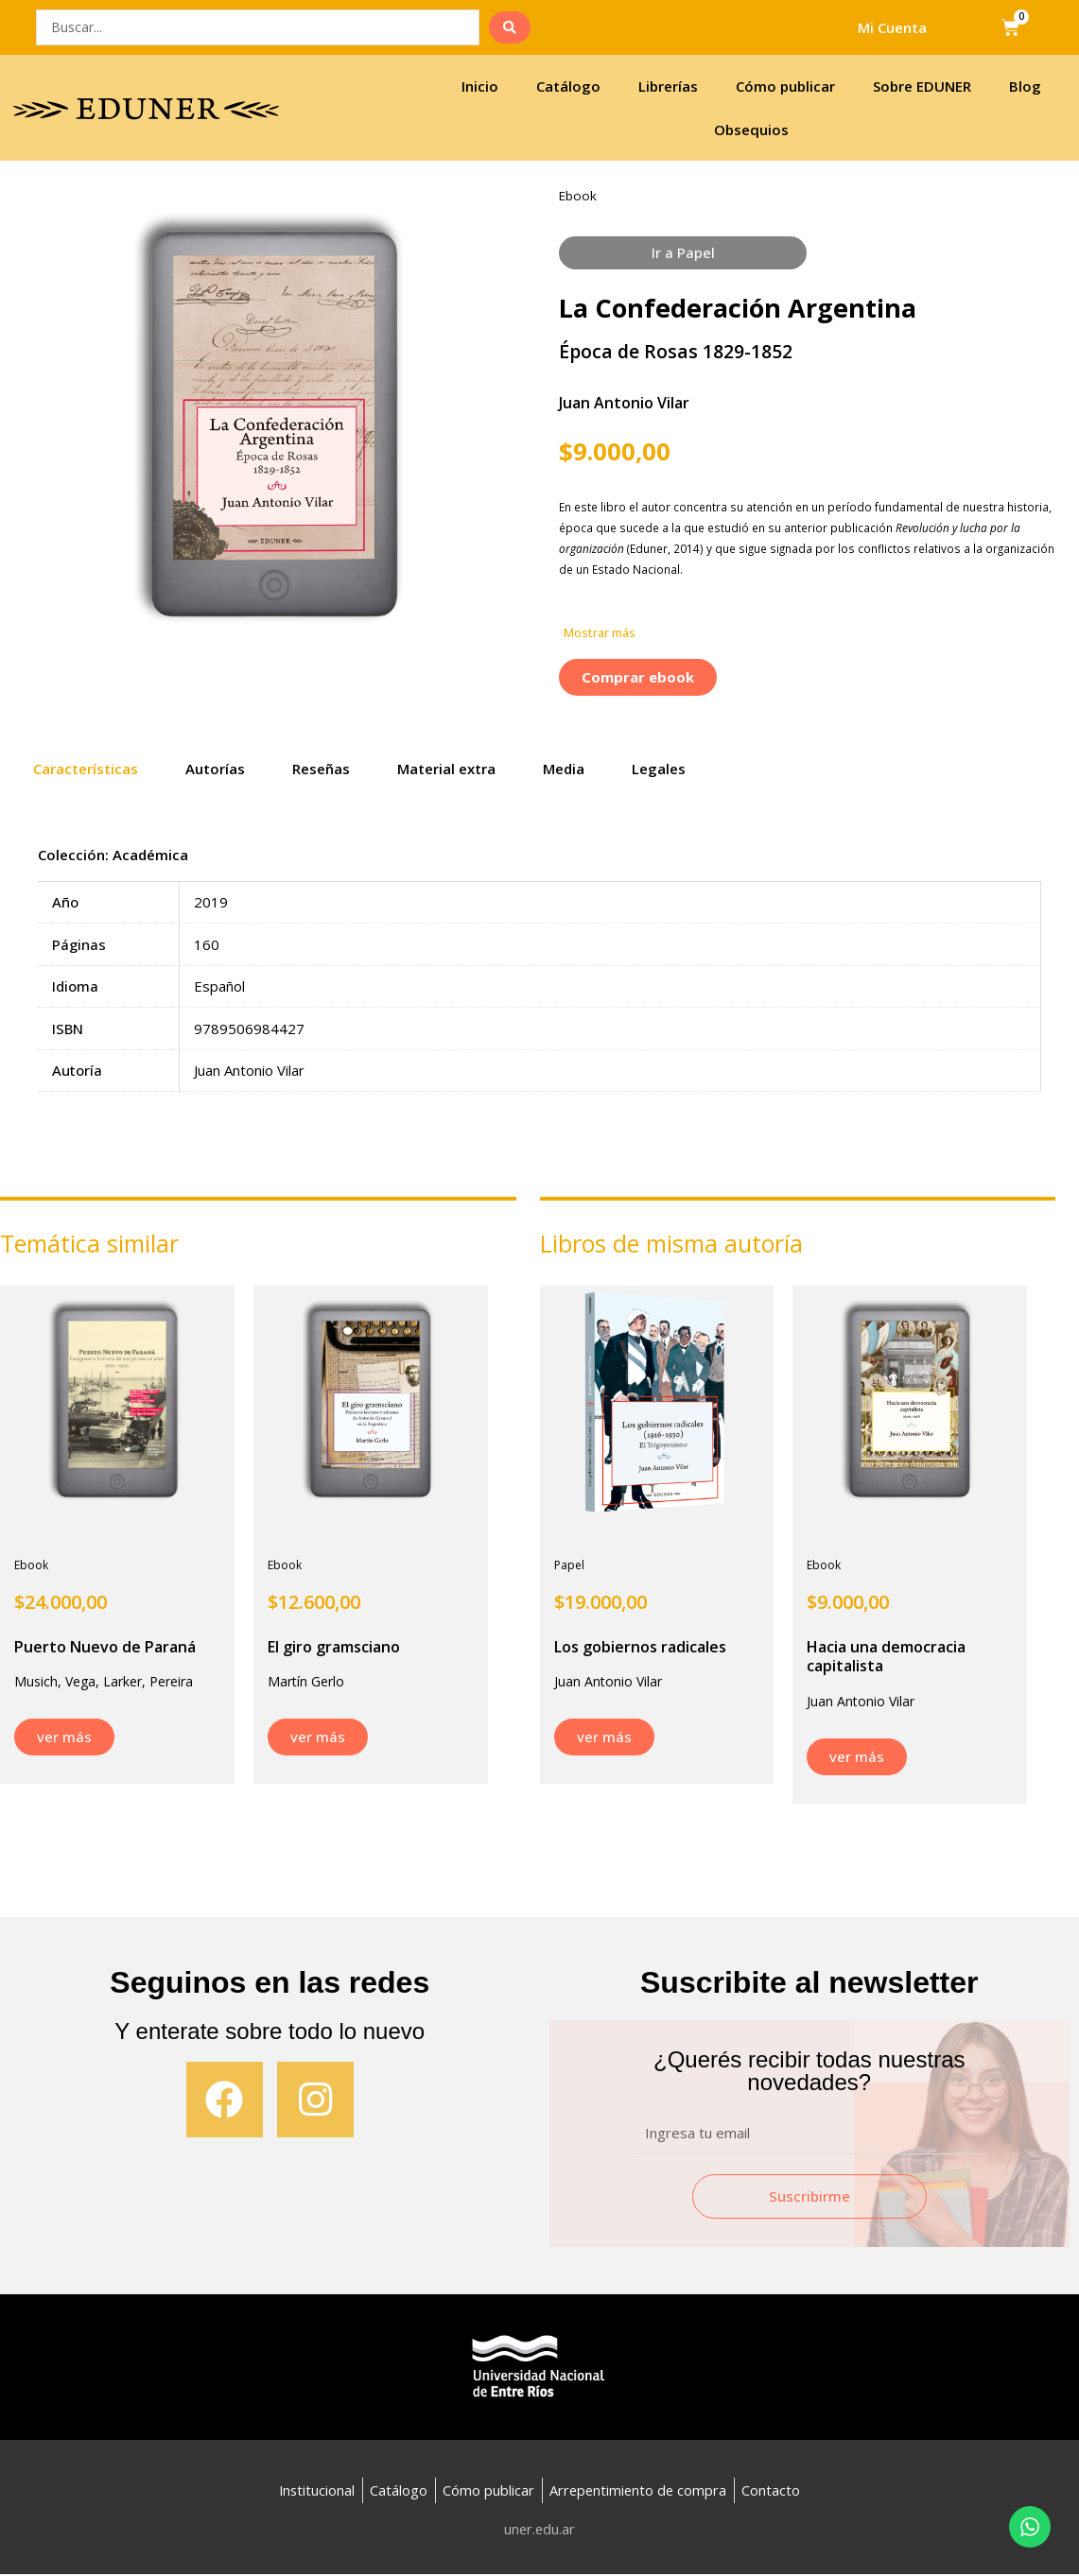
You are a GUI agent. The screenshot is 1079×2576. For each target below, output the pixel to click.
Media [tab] (563, 768)
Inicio (479, 86)
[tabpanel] (539, 981)
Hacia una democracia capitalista (886, 1656)
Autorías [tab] (215, 768)
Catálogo (568, 86)
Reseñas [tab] (321, 768)
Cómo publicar (785, 86)
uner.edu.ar (539, 2530)
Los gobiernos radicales (640, 1646)
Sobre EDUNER (922, 86)
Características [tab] (85, 768)
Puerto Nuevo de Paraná (105, 1646)
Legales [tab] (659, 768)
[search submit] (510, 27)
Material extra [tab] (446, 768)
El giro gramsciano (334, 1646)
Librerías (668, 86)
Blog (1025, 86)
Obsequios (751, 129)
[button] (600, 634)
